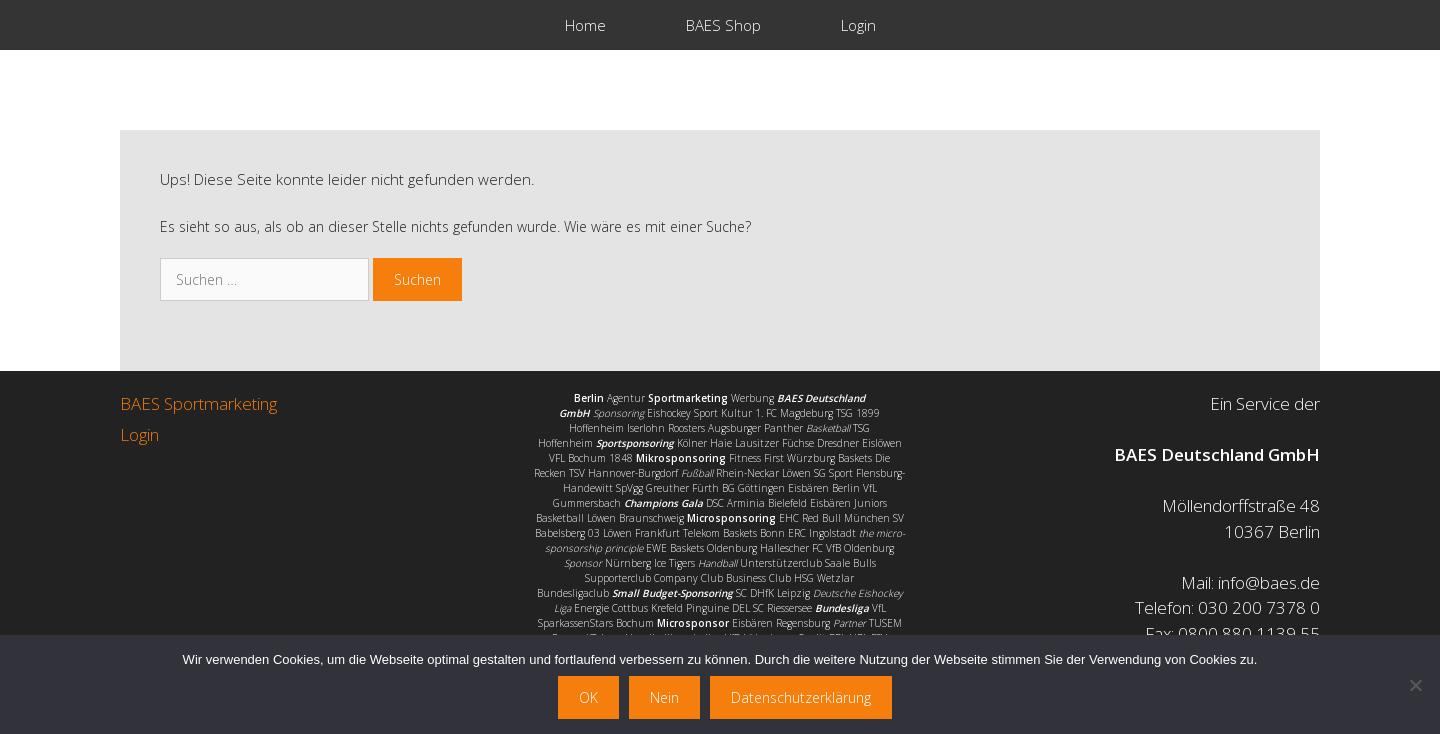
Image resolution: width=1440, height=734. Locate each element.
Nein (664, 697)
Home (585, 25)
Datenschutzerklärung (801, 697)
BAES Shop (723, 25)
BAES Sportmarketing (198, 403)
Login (858, 25)
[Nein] (1415, 685)
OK (588, 697)
